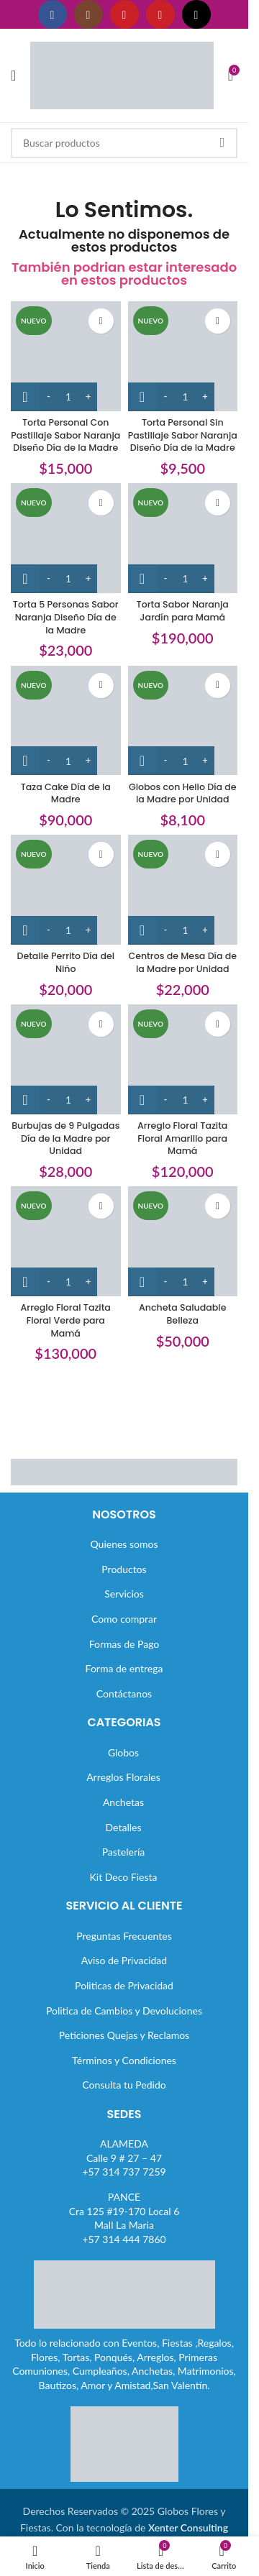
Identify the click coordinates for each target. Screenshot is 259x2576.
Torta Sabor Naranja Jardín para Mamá (183, 610)
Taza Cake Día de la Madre (66, 793)
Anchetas (123, 1802)
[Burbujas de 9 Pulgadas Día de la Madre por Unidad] (66, 1059)
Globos (123, 1752)
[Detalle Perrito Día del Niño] (66, 890)
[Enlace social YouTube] (124, 14)
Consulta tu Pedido (124, 2084)
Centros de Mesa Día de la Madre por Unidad (182, 962)
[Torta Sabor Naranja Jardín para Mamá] (183, 538)
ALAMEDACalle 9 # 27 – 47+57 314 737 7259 (123, 2157)
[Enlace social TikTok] (196, 14)
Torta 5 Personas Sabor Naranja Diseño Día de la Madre (66, 617)
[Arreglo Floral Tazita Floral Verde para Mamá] (66, 1241)
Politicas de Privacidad (124, 1985)
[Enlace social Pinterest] (160, 14)
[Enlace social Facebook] (52, 14)
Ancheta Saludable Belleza (182, 1313)
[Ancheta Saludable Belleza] (183, 1241)
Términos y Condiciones (124, 2060)
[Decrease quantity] (49, 396)
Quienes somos (124, 1544)
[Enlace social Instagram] (88, 14)
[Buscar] (124, 143)
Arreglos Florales (123, 1777)
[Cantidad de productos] (68, 396)
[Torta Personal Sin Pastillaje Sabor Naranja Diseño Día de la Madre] (183, 356)
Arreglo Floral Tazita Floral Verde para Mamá (66, 1320)
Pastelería (123, 1852)
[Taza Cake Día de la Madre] (66, 721)
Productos (123, 1569)
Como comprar (124, 1619)
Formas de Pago (124, 1644)
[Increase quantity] (88, 396)
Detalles (124, 1827)
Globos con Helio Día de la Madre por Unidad (183, 793)
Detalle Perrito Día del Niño (65, 962)
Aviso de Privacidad (124, 1960)
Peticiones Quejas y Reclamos (124, 2035)
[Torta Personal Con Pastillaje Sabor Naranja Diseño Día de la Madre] (66, 356)
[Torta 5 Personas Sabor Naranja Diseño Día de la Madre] (66, 538)
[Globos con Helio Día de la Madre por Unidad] (183, 721)
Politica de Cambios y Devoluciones (124, 2010)
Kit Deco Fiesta (124, 1877)
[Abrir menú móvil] (13, 75)
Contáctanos (124, 1693)
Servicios (124, 1593)
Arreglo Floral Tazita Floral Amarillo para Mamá (182, 1138)
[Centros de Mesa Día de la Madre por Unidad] (183, 890)
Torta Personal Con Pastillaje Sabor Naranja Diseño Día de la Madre (65, 435)
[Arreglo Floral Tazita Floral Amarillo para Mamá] (183, 1059)
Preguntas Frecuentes (123, 1936)
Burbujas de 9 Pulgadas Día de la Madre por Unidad (65, 1138)
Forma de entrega (124, 1668)
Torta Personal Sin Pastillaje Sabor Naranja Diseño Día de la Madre (182, 435)
